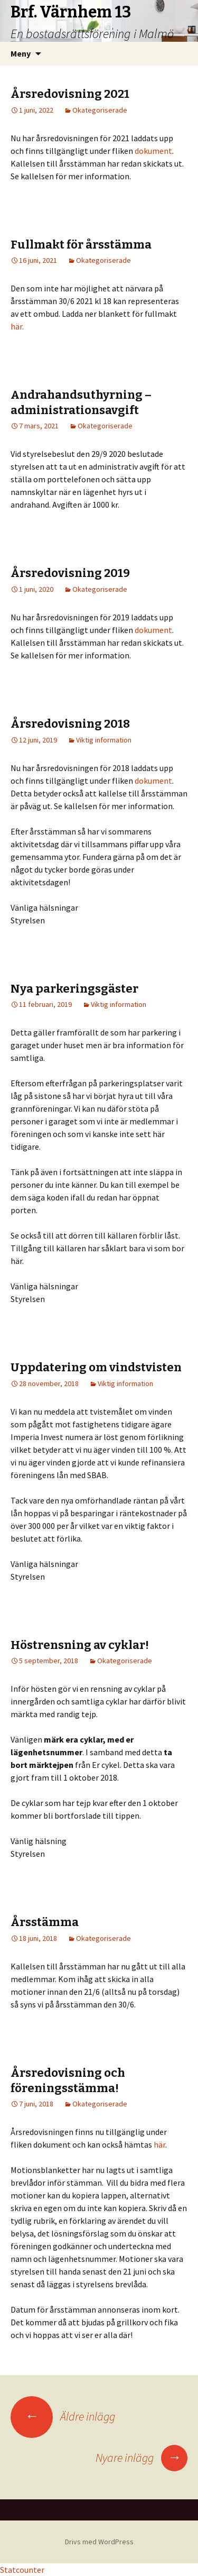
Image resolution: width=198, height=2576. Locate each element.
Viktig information (103, 740)
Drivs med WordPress (99, 2541)
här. (17, 326)
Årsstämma (45, 1922)
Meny (21, 53)
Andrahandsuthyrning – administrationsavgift (81, 402)
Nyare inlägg (141, 2457)
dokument (153, 150)
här (159, 2144)
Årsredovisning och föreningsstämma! (68, 2080)
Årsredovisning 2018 (70, 724)
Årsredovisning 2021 (70, 94)
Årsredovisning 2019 (70, 573)
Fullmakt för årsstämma (81, 244)
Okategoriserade (99, 110)
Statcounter (22, 2569)
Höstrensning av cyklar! (80, 1645)
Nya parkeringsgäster (74, 989)
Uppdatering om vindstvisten (96, 1367)
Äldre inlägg (63, 2416)
